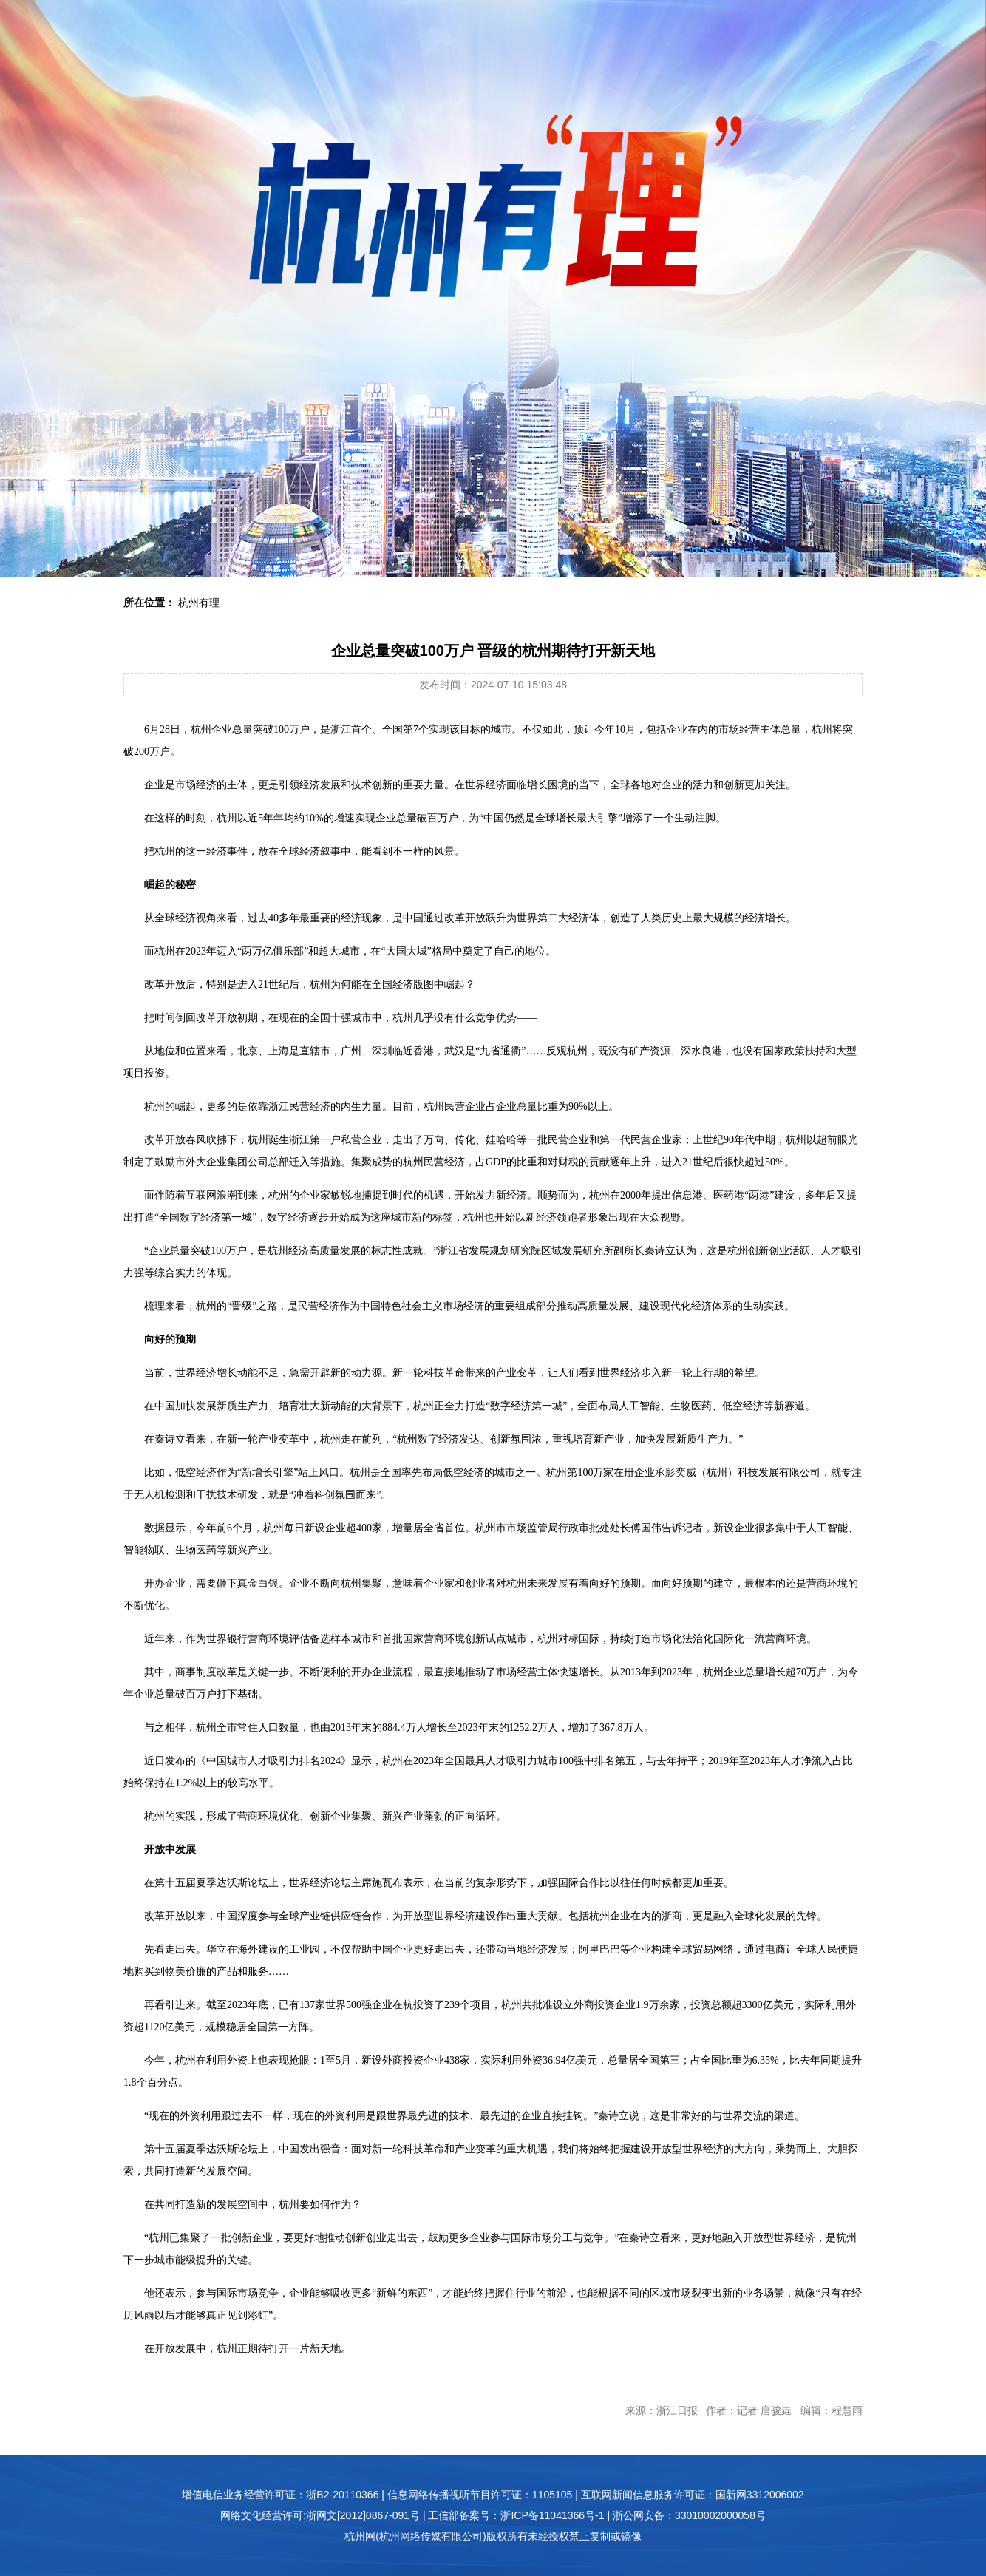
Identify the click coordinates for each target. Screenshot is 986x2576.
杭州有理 (199, 603)
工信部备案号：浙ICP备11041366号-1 (516, 2515)
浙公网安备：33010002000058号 (689, 2515)
